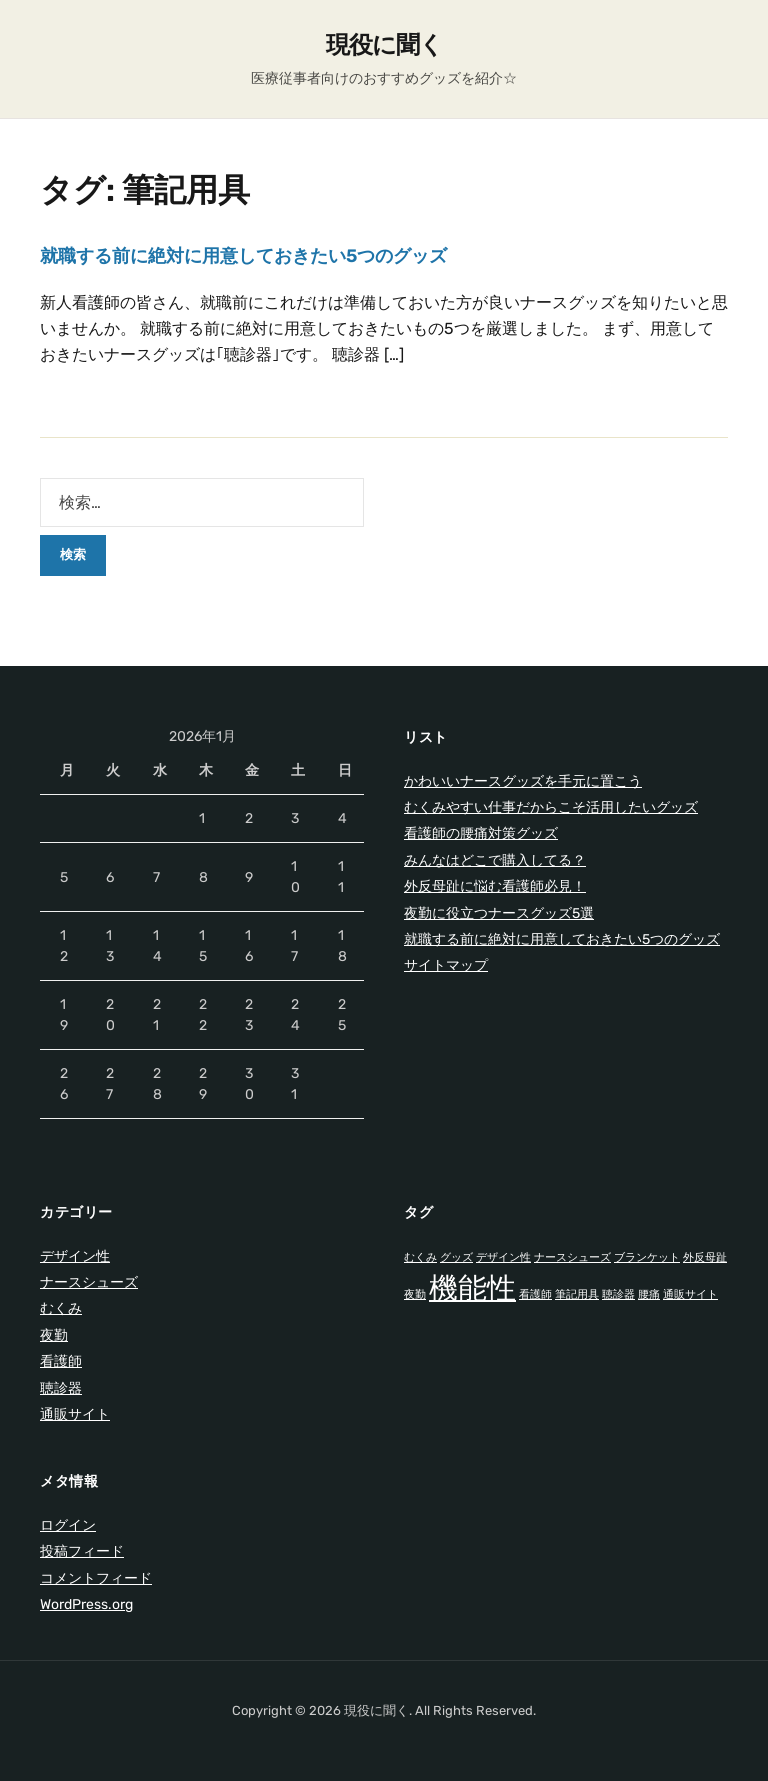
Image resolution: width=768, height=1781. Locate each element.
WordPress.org (86, 1604)
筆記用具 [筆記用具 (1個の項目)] (577, 1294)
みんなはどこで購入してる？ (495, 860)
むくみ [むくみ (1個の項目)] (420, 1257)
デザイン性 (75, 1256)
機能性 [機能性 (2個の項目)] (472, 1288)
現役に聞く (384, 45)
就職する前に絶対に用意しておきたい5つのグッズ (243, 256)
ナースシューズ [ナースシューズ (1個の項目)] (572, 1257)
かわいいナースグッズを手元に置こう (523, 781)
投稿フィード (82, 1551)
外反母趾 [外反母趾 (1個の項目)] (705, 1257)
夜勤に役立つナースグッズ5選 (499, 913)
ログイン (68, 1525)
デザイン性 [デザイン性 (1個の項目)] (503, 1257)
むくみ (61, 1308)
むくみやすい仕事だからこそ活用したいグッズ (551, 807)
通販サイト (75, 1414)
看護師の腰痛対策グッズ (481, 833)
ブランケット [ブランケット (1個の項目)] (647, 1257)
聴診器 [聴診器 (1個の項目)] (618, 1294)
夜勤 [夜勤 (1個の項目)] (415, 1294)
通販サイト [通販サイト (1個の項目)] (690, 1294)
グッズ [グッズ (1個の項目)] (456, 1257)
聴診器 (61, 1388)
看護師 (61, 1361)
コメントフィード (96, 1578)
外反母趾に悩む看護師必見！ (495, 886)
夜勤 (54, 1335)
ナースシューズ (89, 1282)
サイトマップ (446, 965)
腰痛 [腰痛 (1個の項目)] (649, 1294)
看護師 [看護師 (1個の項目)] (535, 1294)
